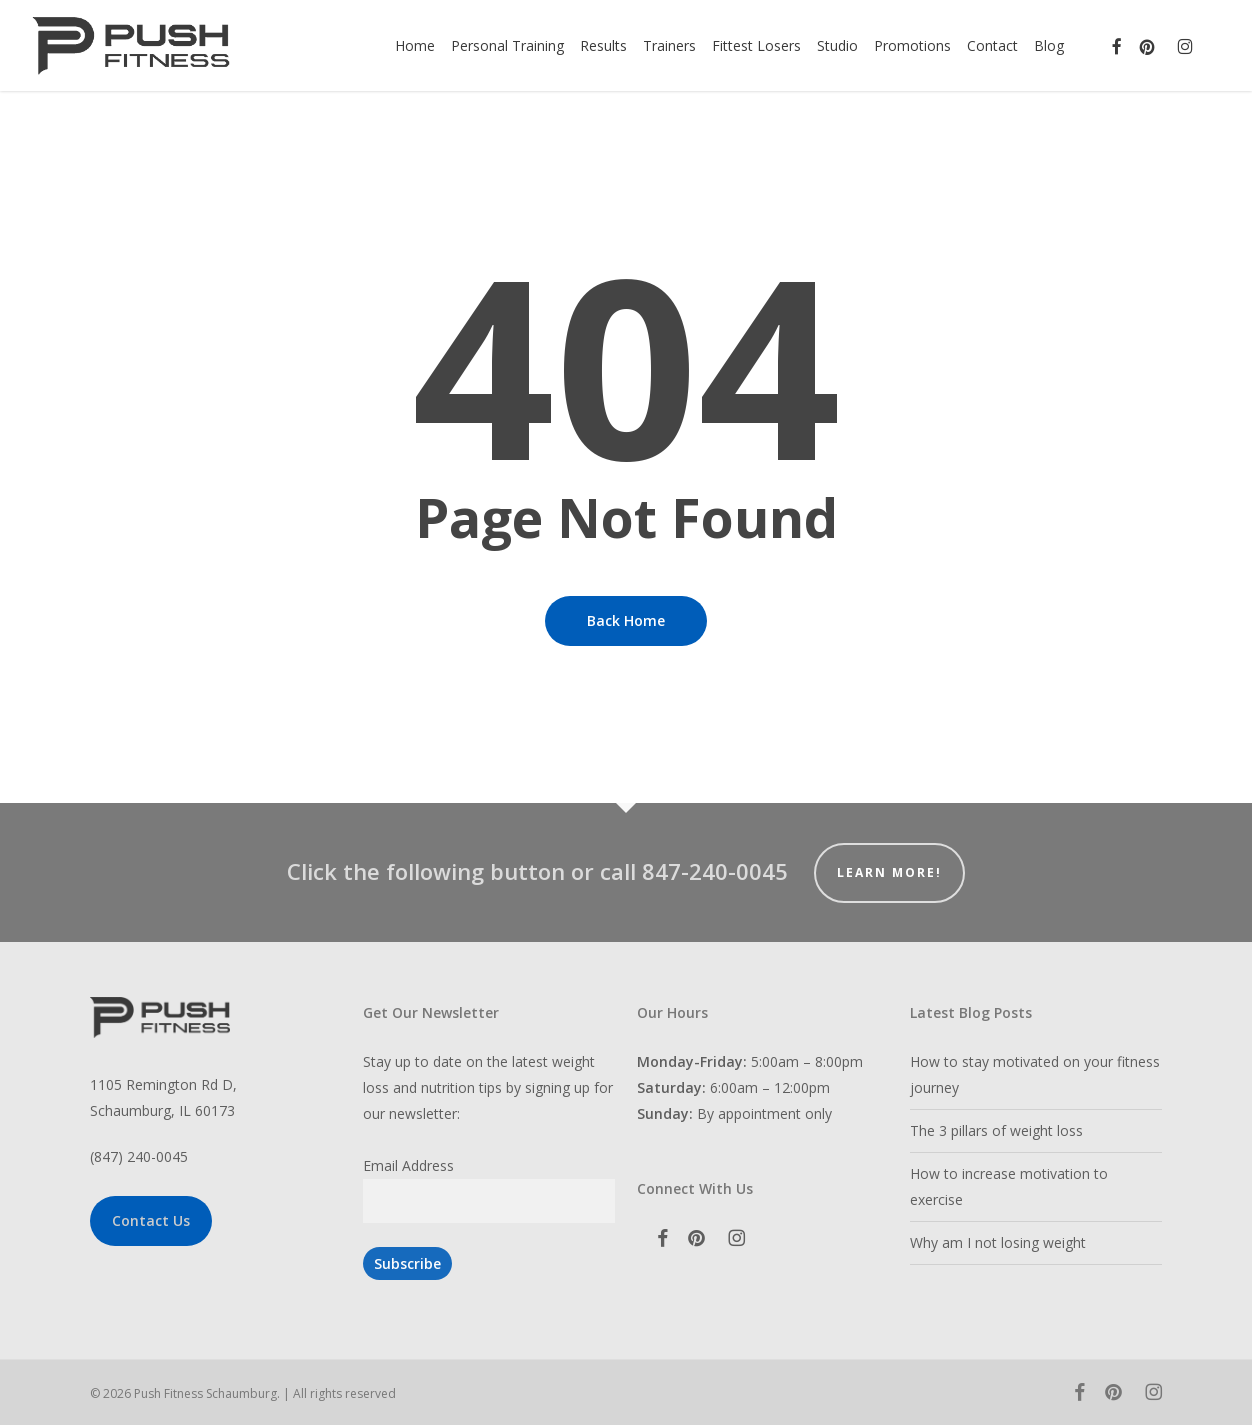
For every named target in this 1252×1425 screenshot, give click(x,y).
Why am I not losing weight (998, 1242)
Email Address (408, 1165)
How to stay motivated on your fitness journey (1035, 1074)
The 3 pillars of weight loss (996, 1130)
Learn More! (889, 872)
